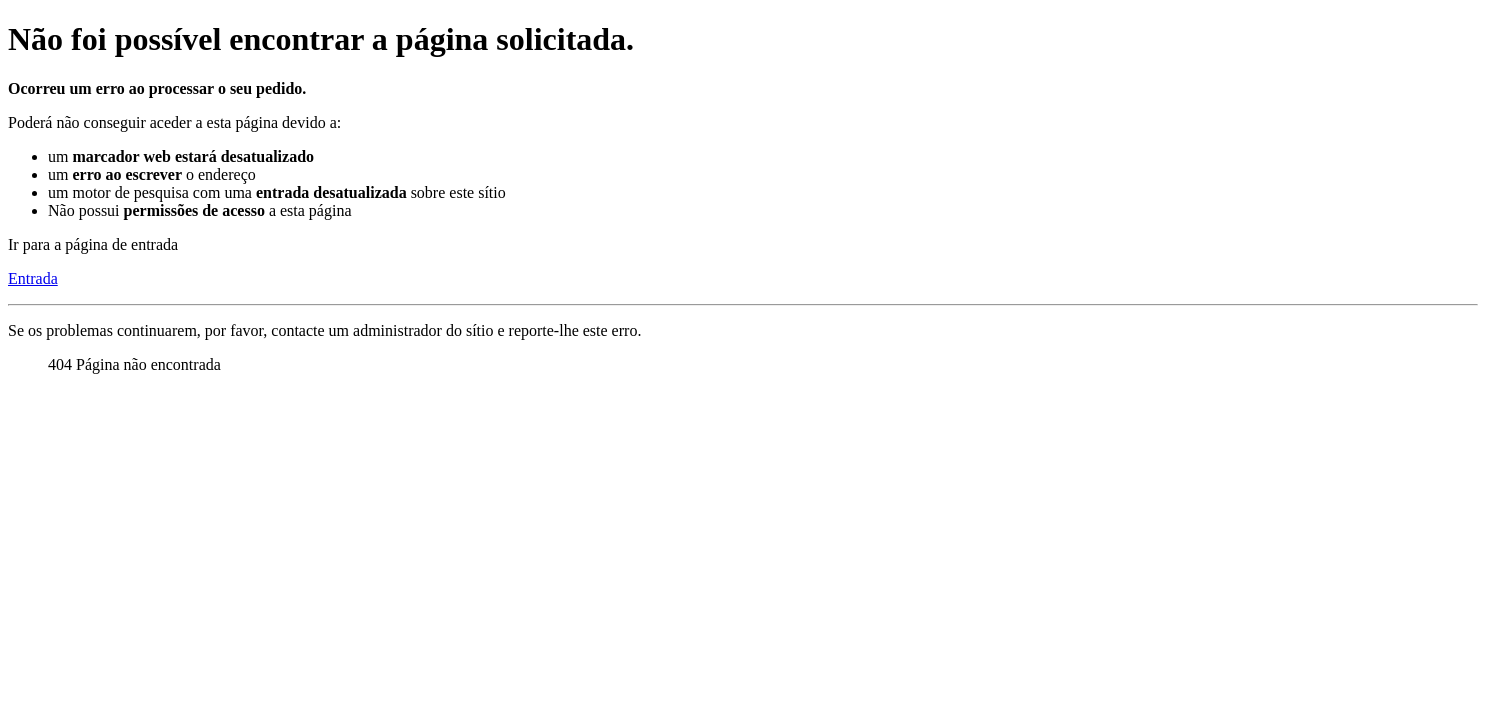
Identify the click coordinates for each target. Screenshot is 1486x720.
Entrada (33, 278)
